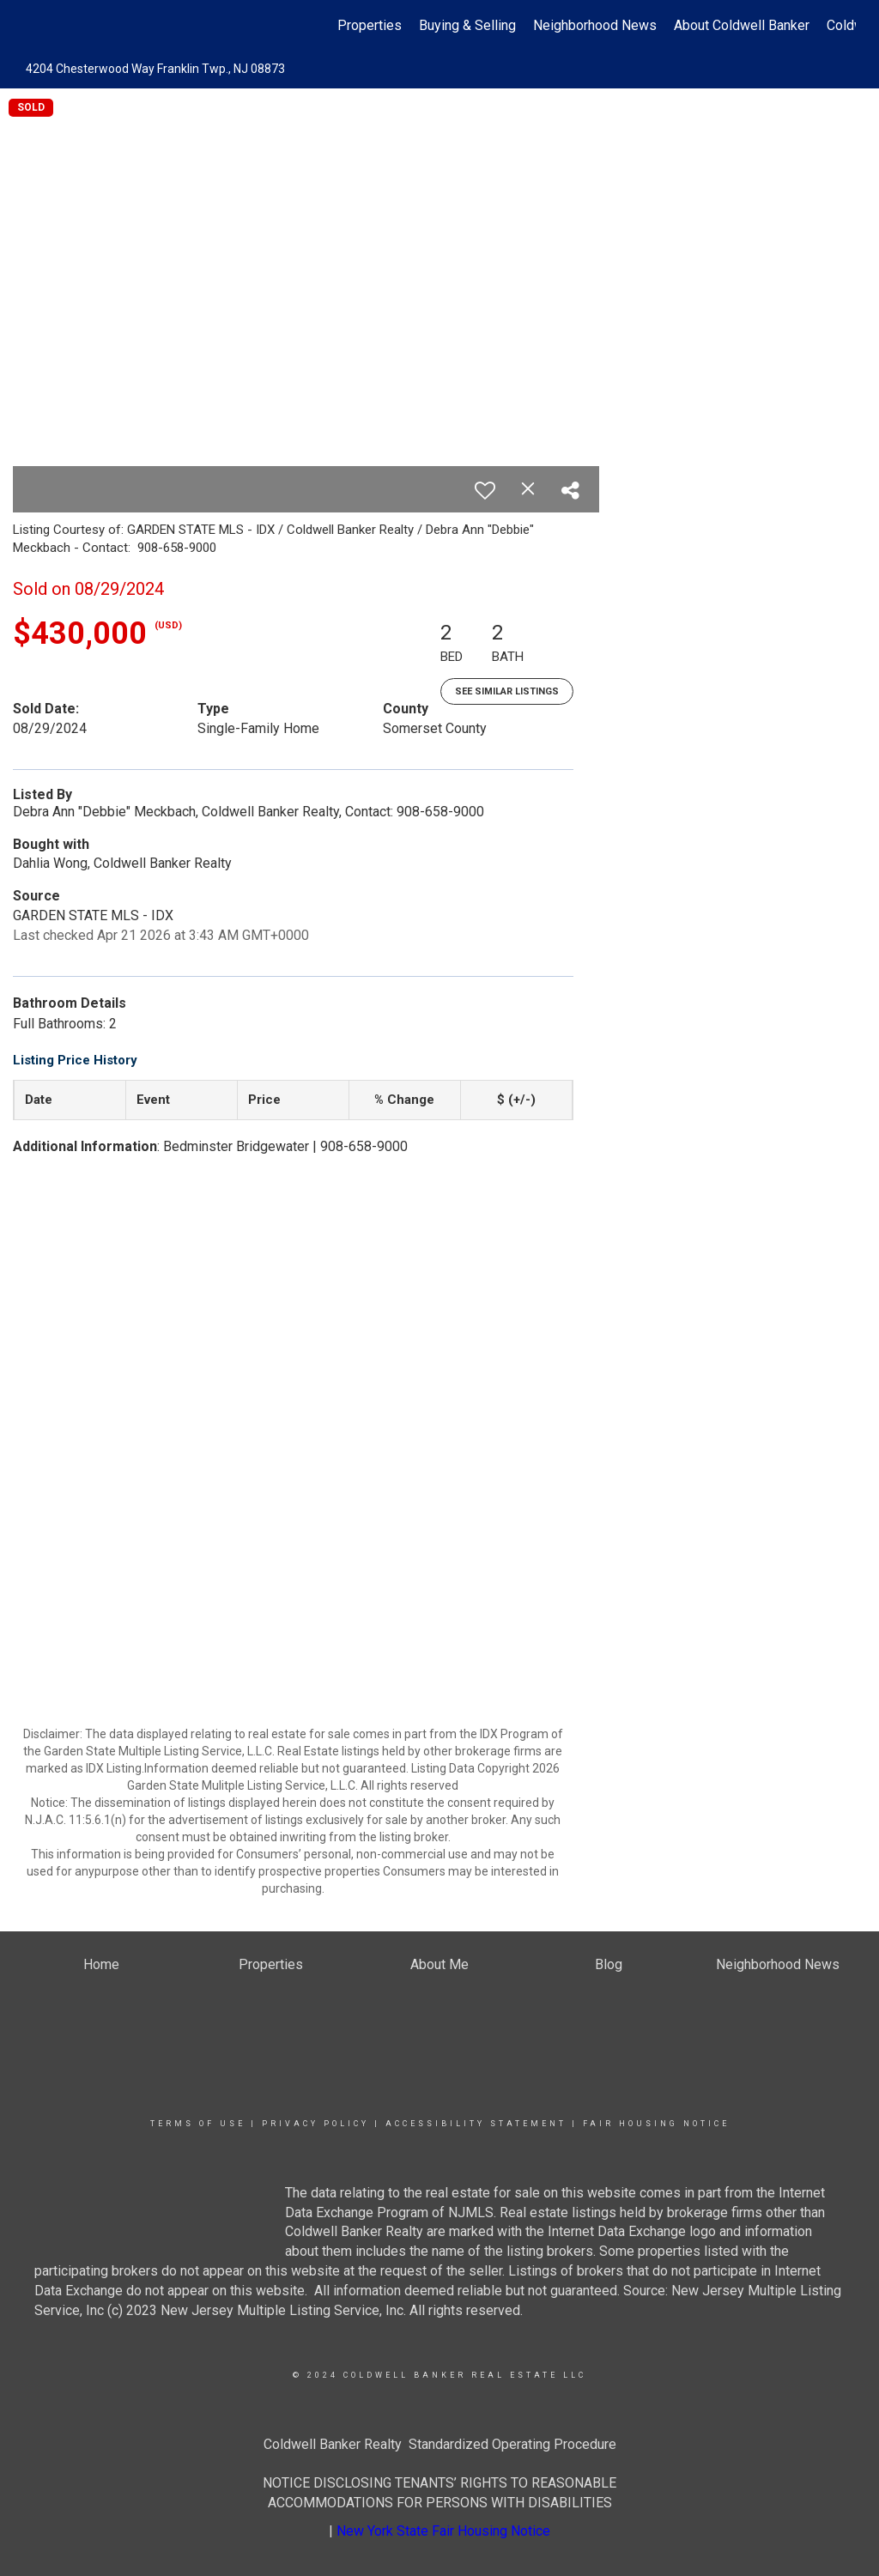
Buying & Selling (467, 25)
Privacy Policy (315, 2123)
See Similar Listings (507, 691)
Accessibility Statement (476, 2123)
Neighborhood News (595, 25)
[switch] (485, 490)
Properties (369, 25)
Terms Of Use (198, 2123)
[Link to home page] (32, 26)
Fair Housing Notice (656, 2123)
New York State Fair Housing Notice (443, 2531)
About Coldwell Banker (741, 25)
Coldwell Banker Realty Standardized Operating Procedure (440, 2444)
